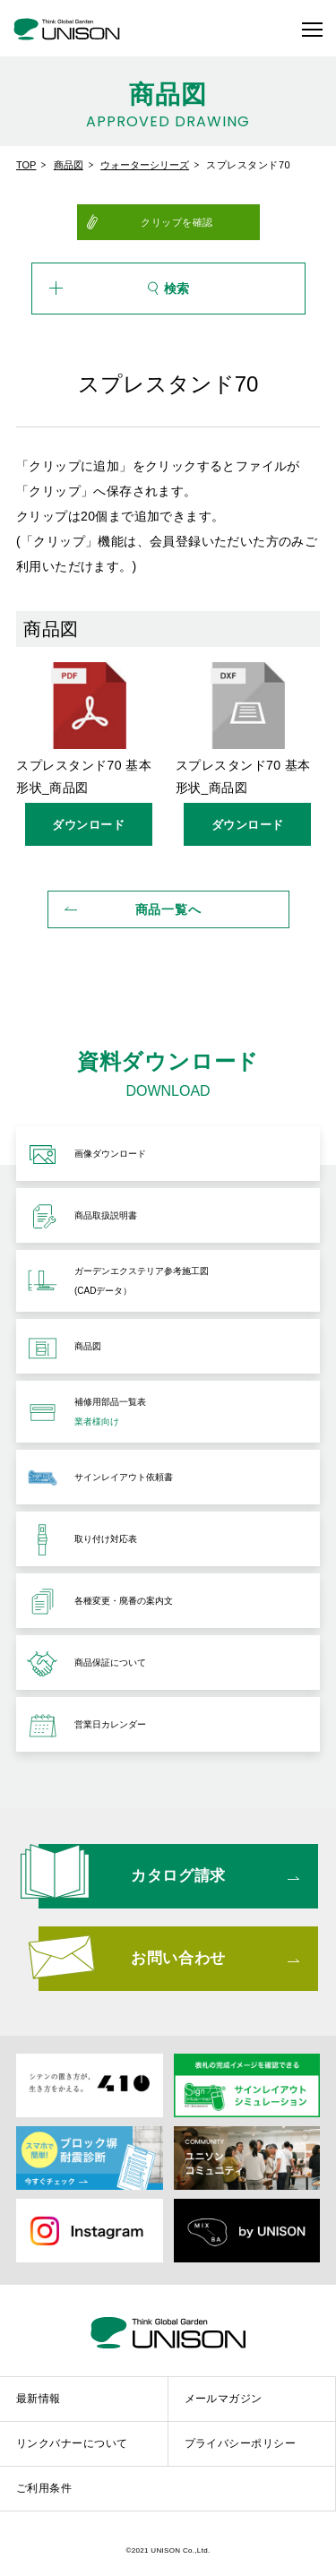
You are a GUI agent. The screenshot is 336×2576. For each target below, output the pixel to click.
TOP (26, 164)
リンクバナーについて (72, 2443)
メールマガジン (224, 2398)
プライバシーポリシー (241, 2443)
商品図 (68, 164)
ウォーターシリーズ (144, 164)
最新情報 (38, 2398)
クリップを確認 (177, 222)
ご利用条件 (44, 2488)
